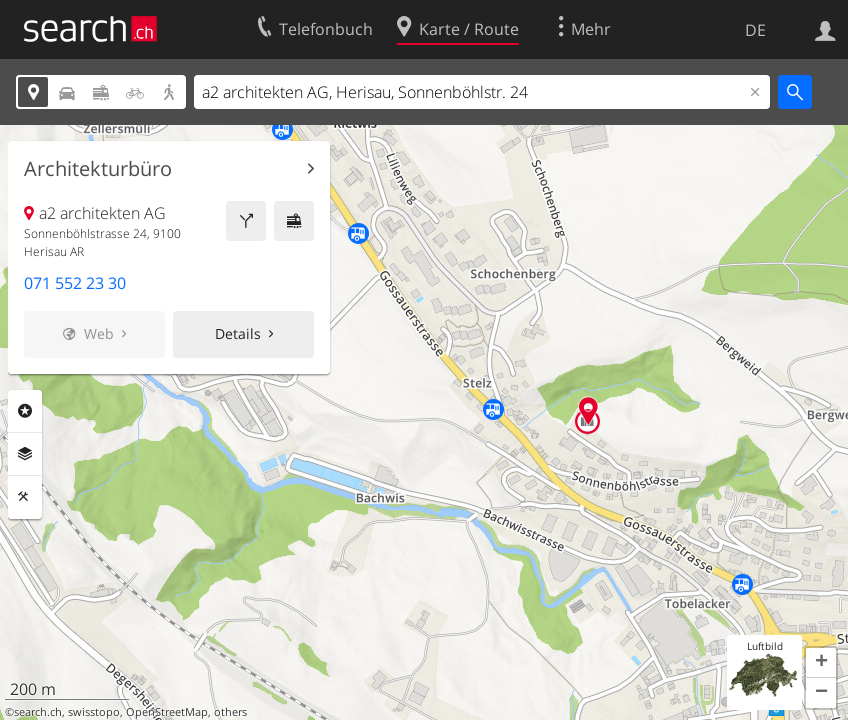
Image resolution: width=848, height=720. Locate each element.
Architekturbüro (98, 169)
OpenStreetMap (167, 712)
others (230, 712)
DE (755, 30)
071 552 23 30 (75, 283)
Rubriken (25, 411)
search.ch (38, 712)
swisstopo (94, 712)
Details (238, 333)
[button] (821, 663)
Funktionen (25, 497)
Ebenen (25, 454)
